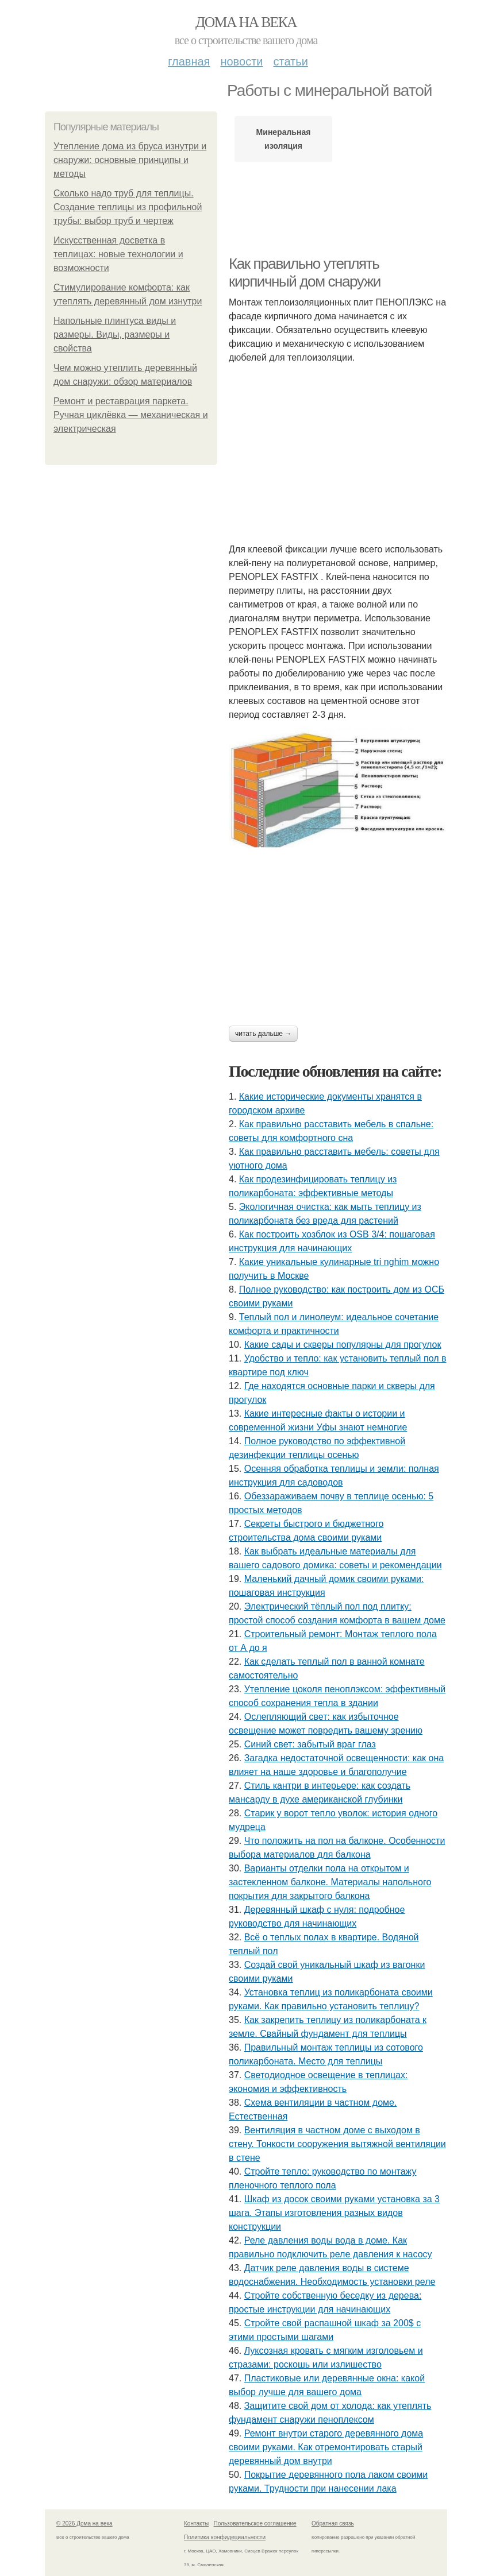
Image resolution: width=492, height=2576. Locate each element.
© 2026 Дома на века (84, 2523)
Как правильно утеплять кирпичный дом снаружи (304, 272)
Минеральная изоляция (283, 138)
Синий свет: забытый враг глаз (310, 1744)
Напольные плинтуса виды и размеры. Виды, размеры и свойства (114, 334)
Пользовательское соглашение (255, 2523)
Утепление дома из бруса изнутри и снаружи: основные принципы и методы (129, 160)
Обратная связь (333, 2523)
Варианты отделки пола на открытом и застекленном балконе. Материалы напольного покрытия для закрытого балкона (330, 1882)
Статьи (290, 61)
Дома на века (246, 22)
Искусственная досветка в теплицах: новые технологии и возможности (118, 254)
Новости (241, 61)
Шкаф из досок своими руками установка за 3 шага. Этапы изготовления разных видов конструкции (334, 2212)
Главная (189, 61)
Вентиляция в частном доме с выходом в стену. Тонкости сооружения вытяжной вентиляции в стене (337, 2144)
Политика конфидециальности (225, 2537)
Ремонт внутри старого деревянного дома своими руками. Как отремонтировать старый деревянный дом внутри (326, 2447)
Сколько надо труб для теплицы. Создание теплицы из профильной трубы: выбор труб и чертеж (127, 207)
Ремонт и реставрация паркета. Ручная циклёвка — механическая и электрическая (130, 415)
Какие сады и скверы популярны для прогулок (342, 1344)
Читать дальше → (263, 1034)
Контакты (196, 2523)
